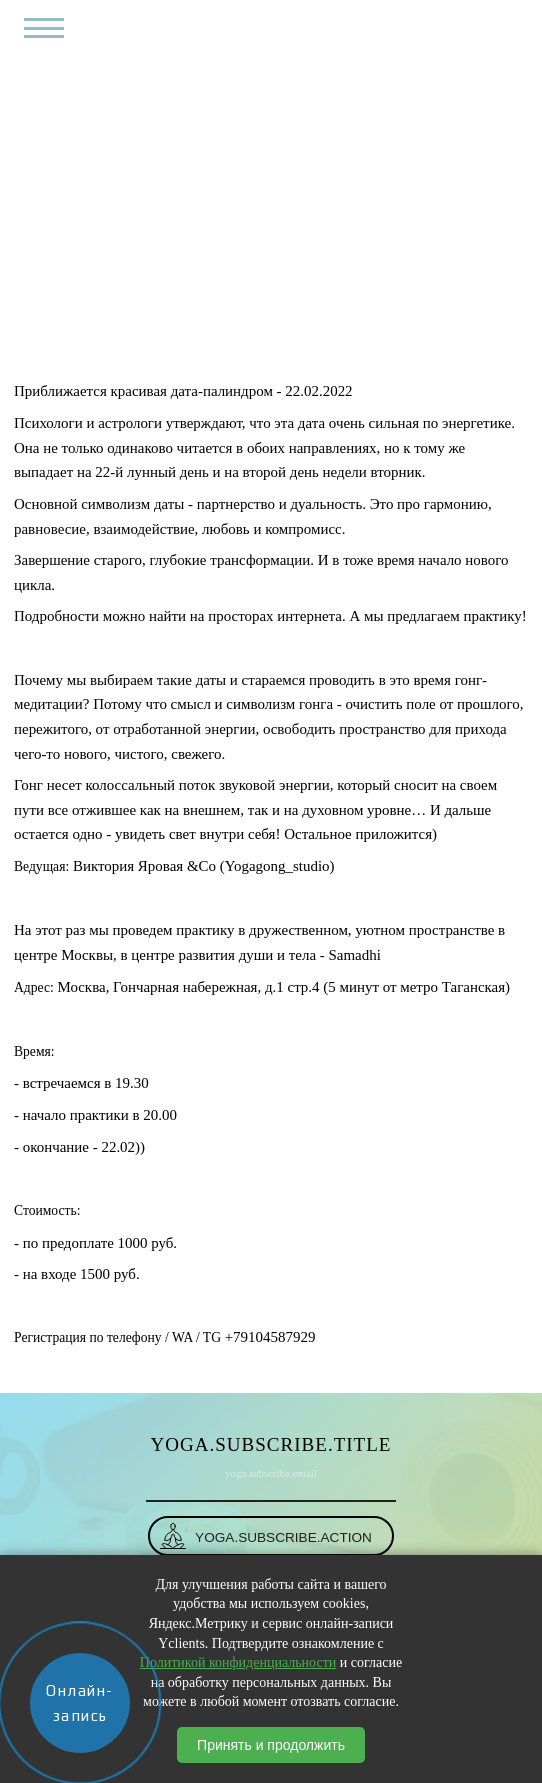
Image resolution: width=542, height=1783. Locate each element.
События (259, 330)
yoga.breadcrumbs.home (153, 330)
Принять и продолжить (271, 1745)
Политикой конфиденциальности (238, 1662)
